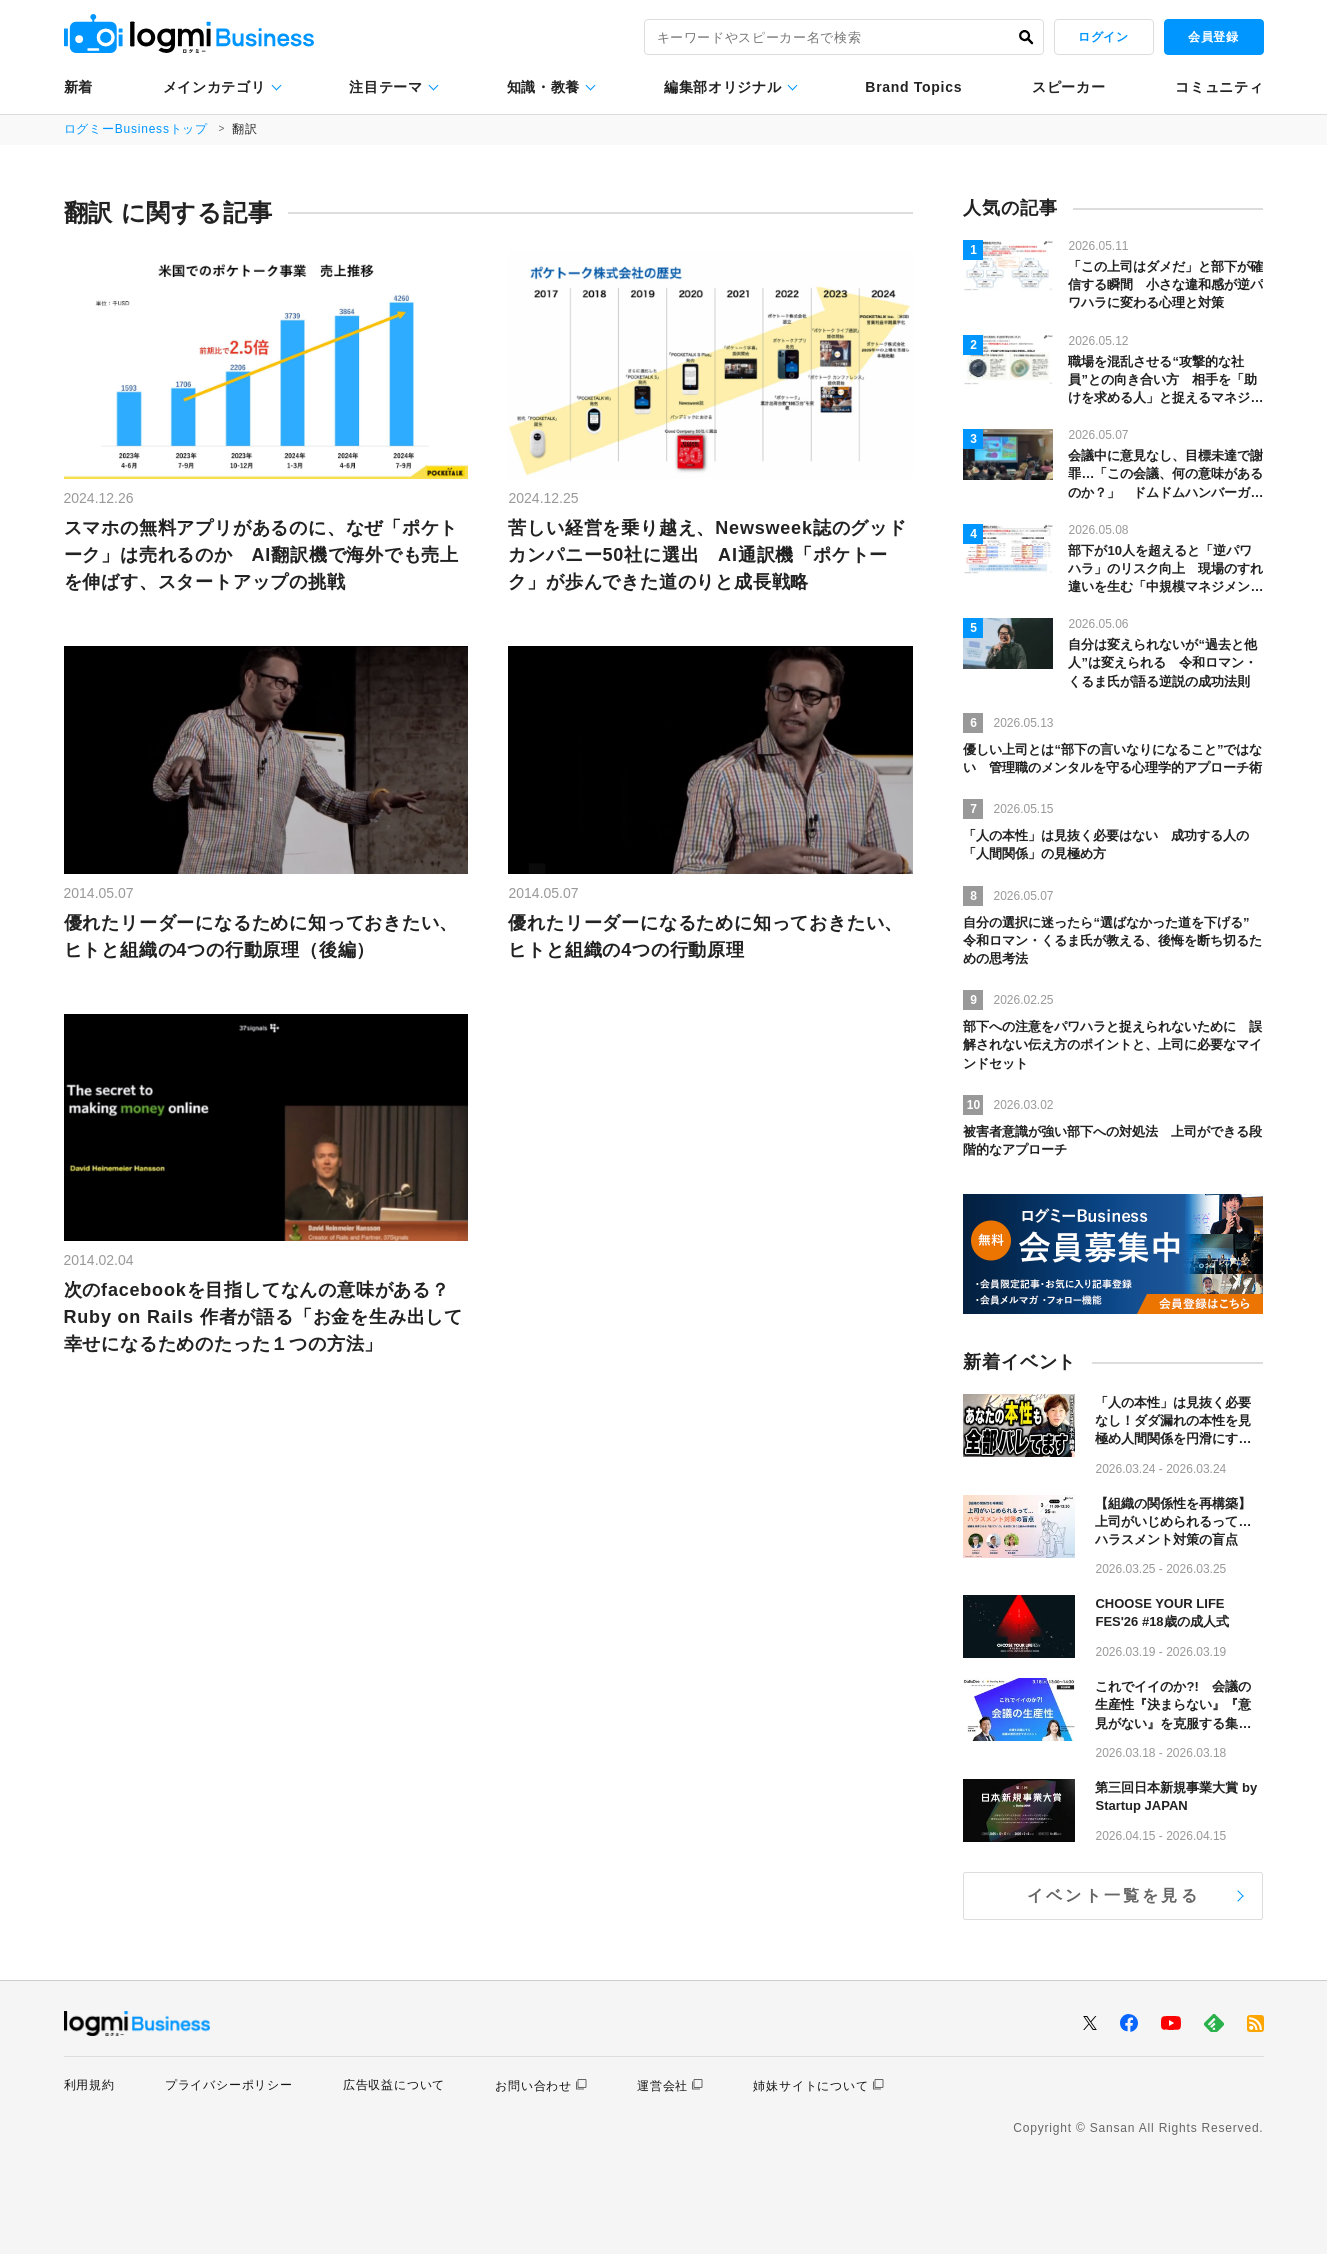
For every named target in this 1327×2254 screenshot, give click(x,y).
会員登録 (1213, 37)
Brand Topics (913, 87)
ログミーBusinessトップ (136, 129)
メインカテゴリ (214, 87)
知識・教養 (544, 87)
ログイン (1103, 37)
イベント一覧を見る (1113, 1895)
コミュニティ (1219, 87)
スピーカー (1069, 87)
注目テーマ (386, 87)
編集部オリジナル (723, 87)
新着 (78, 87)
